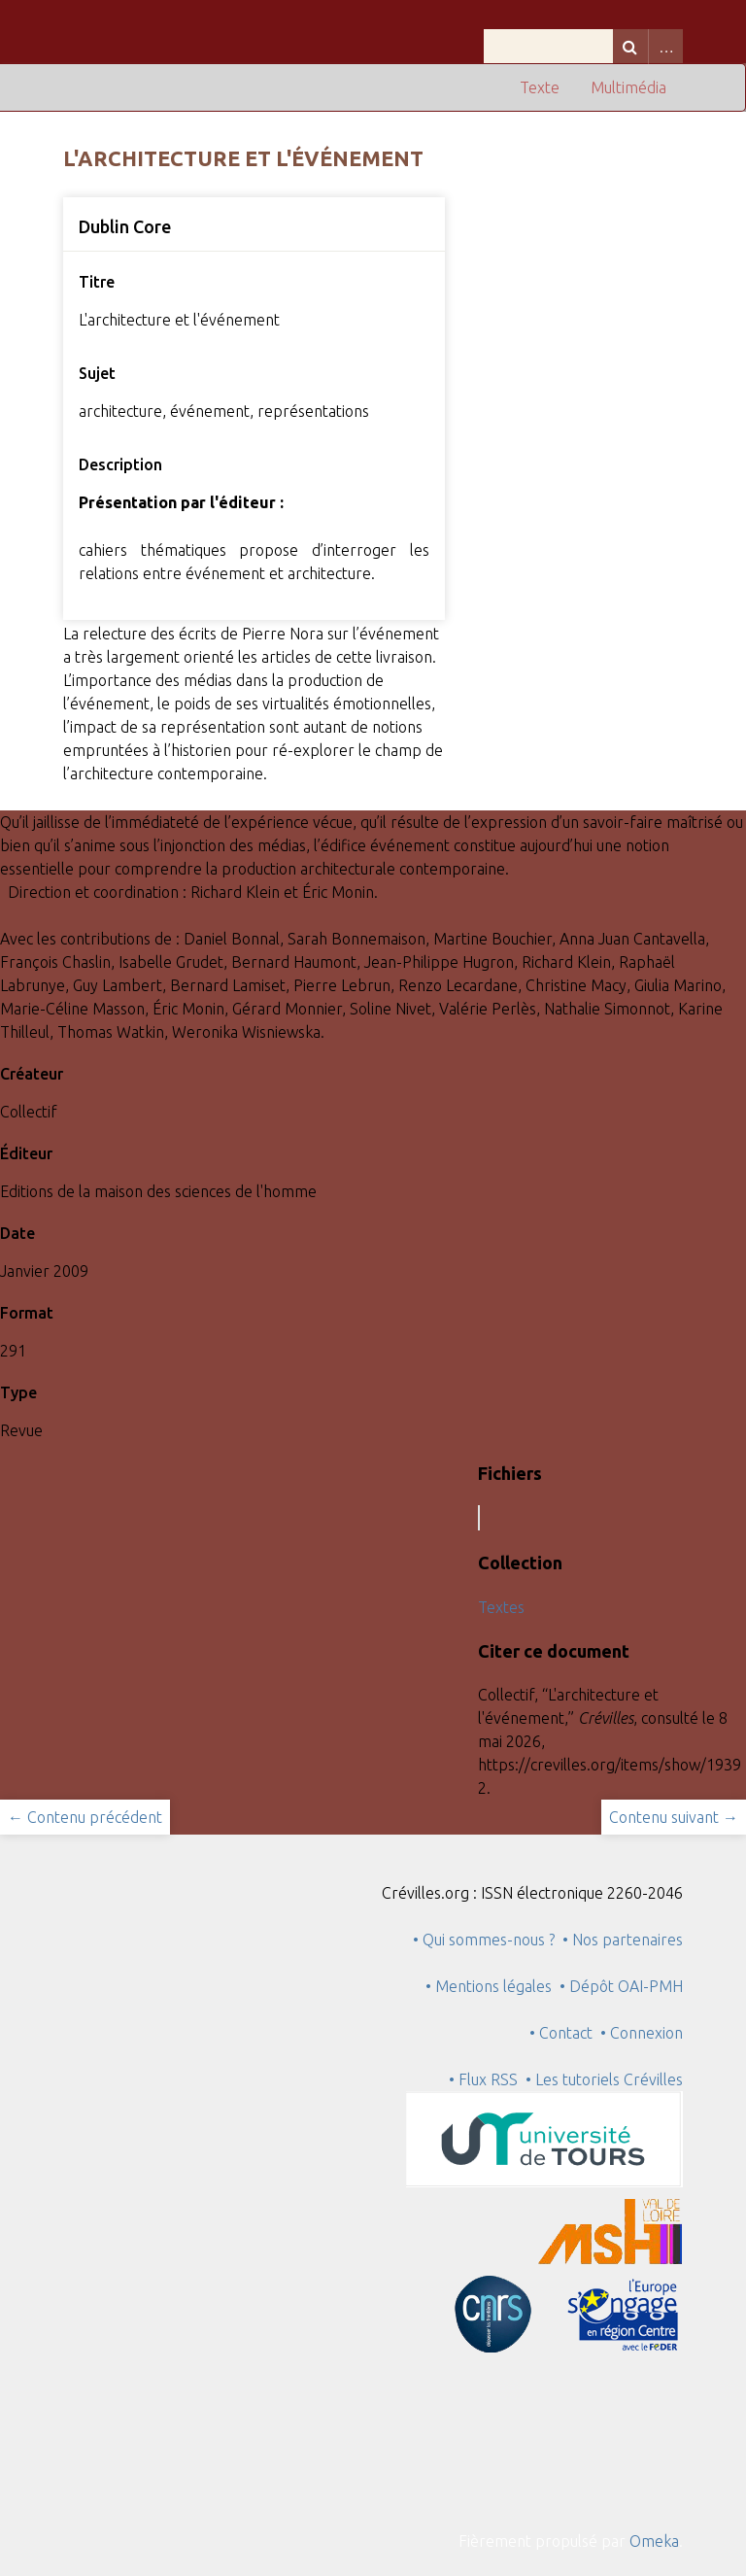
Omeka (654, 2541)
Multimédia (628, 87)
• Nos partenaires (622, 1939)
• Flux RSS (483, 2079)
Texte (540, 87)
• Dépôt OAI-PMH (621, 1986)
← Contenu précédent (85, 1817)
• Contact (564, 2033)
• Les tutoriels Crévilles (604, 2079)
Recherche (630, 46)
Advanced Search (665, 46)
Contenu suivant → (673, 1817)
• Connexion (641, 2033)
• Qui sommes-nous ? (484, 1939)
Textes (501, 1607)
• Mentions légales (488, 1986)
